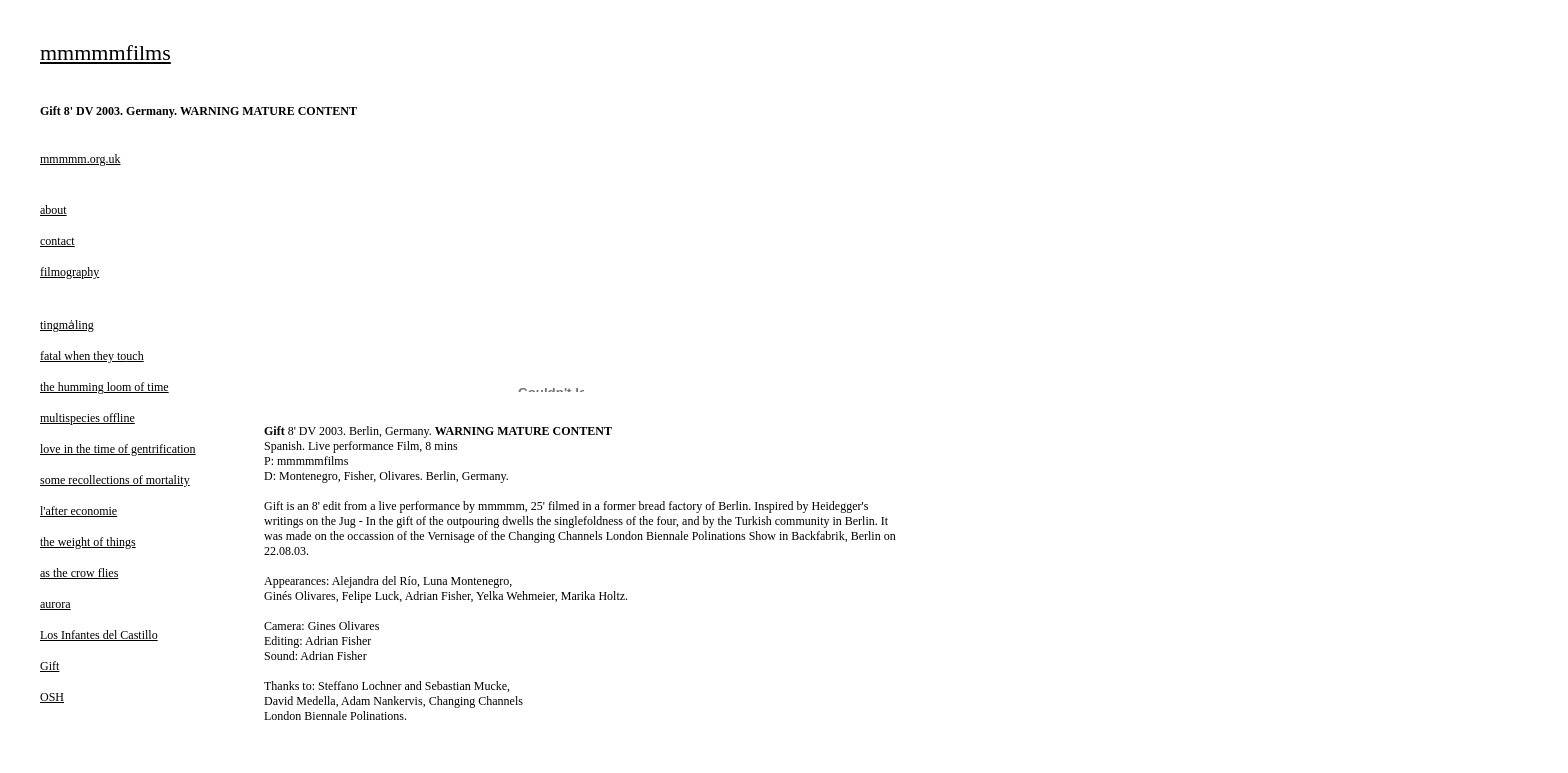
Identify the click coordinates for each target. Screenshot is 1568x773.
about (53, 210)
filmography (69, 272)
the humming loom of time (104, 387)
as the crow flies (79, 573)
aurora (55, 604)
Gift (49, 666)
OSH (52, 697)
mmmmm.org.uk (80, 159)
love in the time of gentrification (118, 449)
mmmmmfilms (105, 52)
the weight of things (88, 542)
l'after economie (78, 511)
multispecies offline (87, 418)
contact (57, 241)
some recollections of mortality (115, 480)
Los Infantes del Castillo (99, 635)
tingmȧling (67, 325)
